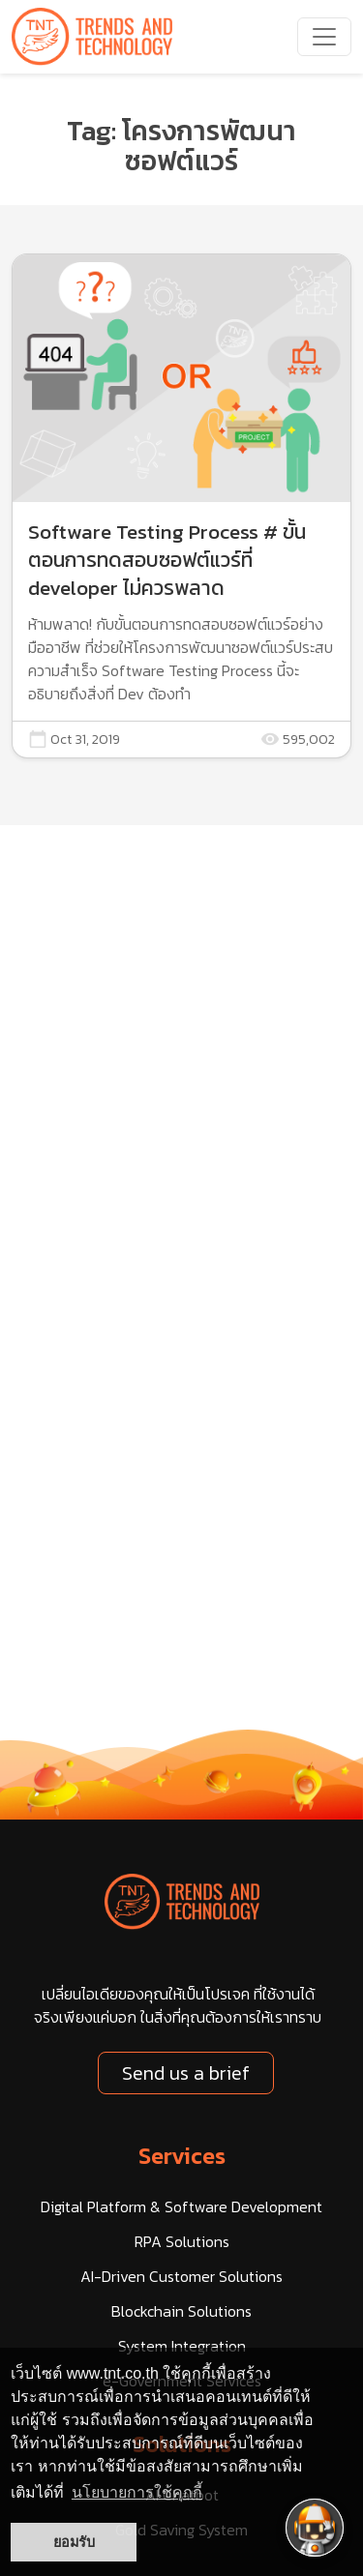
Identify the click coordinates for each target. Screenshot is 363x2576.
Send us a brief (186, 2072)
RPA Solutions (182, 2241)
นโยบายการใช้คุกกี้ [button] (137, 2492)
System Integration (182, 2345)
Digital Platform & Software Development (181, 2206)
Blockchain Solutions (181, 2311)
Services (182, 2156)
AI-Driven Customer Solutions (181, 2276)
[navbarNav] (324, 36)
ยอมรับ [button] (74, 2542)
